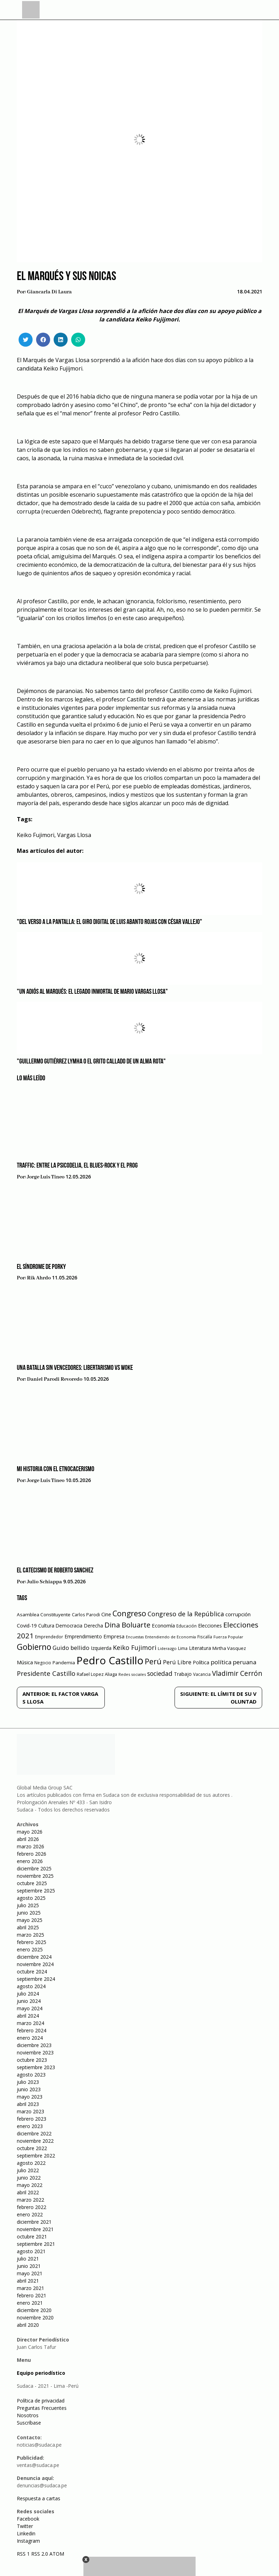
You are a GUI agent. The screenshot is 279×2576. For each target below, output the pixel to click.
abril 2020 (28, 2325)
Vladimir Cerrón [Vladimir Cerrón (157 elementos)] (237, 1673)
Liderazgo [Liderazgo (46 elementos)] (167, 1648)
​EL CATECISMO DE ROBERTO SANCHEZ (55, 1570)
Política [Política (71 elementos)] (201, 1662)
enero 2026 (30, 1861)
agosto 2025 (31, 1898)
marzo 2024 (30, 2023)
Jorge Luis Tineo (45, 1177)
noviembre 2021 (35, 2229)
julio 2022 (28, 2170)
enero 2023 (30, 2126)
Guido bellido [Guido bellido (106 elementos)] (71, 1648)
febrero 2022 (31, 2207)
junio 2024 (29, 2001)
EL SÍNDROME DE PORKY (41, 1267)
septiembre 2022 (36, 2155)
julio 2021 (28, 2258)
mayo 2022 (29, 2185)
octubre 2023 (32, 2060)
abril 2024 (28, 2015)
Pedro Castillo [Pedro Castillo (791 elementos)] (109, 1660)
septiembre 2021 (36, 2244)
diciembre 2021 (34, 2221)
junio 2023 (29, 2089)
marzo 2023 (30, 2111)
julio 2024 (28, 1993)
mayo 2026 (29, 1831)
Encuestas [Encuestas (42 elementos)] (135, 1636)
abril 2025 (28, 1927)
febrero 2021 (31, 2295)
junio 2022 (29, 2177)
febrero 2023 (31, 2118)
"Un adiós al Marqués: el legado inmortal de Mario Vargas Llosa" (92, 991)
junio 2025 (29, 1912)
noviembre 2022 (35, 2140)
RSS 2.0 (39, 2553)
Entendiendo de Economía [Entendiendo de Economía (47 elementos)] (170, 1636)
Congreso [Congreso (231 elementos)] (129, 1613)
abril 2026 (28, 1839)
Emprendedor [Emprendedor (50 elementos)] (49, 1636)
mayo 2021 (29, 2273)
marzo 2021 (30, 2288)
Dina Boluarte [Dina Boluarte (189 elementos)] (127, 1625)
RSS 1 (24, 2553)
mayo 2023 (29, 2096)
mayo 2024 (29, 2008)
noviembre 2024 (35, 1964)
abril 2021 (28, 2280)
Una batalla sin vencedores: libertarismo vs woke (75, 1368)
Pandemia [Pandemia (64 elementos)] (64, 1662)
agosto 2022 (31, 2163)
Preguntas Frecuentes (42, 2408)
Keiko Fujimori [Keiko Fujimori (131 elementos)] (134, 1647)
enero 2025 (30, 1949)
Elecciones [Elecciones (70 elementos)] (210, 1625)
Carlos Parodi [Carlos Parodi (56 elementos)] (86, 1615)
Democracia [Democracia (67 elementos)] (69, 1625)
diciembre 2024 (34, 1956)
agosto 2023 (31, 2074)
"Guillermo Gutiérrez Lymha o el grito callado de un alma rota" (91, 1061)
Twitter (25, 2526)
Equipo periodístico (41, 2373)
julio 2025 (28, 1905)
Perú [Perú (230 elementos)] (153, 1661)
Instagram (28, 2540)
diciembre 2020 (34, 2310)
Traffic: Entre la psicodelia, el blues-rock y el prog (77, 1165)
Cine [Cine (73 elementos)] (106, 1614)
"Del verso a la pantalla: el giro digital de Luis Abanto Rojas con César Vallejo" (109, 922)
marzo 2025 (30, 1934)
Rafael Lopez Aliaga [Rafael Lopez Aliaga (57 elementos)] (97, 1674)
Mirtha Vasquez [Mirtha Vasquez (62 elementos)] (229, 1648)
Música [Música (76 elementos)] (25, 1662)
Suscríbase (29, 2422)
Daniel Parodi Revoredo (54, 1379)
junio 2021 (29, 2266)
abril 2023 (28, 2104)
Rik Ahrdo (39, 1278)
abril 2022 (28, 2192)
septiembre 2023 (36, 2067)
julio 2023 (28, 2082)
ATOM (56, 2553)
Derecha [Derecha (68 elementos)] (93, 1625)
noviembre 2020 (35, 2317)
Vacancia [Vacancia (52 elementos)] (202, 1674)
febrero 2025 (31, 1942)
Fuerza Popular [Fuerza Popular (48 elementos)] (228, 1636)
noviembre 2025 (35, 1875)
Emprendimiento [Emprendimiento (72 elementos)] (83, 1636)
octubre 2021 (32, 2236)
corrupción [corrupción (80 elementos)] (238, 1614)
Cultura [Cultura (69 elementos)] (46, 1625)
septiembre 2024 (36, 1979)
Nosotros (28, 2415)
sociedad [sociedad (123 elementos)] (159, 1673)
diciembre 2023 (34, 2045)
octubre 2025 (32, 1883)
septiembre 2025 (36, 1890)
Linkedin (26, 2533)
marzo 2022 (30, 2199)
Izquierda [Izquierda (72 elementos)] (101, 1648)
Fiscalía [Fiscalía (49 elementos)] (204, 1636)
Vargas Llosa (74, 835)
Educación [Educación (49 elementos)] (186, 1626)
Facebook (28, 2518)
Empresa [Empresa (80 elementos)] (113, 1636)
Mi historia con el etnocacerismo (55, 1469)
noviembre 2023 (35, 2052)
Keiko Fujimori (35, 835)
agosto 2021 (31, 2251)
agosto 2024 (31, 1986)
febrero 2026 (31, 1853)
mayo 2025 (29, 1920)
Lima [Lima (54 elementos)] (183, 1648)
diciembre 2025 (34, 1868)
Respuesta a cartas (38, 2498)
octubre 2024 (32, 1971)
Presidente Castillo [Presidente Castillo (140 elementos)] (46, 1673)
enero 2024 (30, 2037)
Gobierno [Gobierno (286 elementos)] (34, 1647)
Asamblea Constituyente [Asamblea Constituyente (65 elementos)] (43, 1614)
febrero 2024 (31, 2030)
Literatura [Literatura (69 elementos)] (200, 1648)
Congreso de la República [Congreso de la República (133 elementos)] (186, 1614)
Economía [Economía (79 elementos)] (163, 1625)
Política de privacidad (40, 2400)
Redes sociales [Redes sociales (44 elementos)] (132, 1674)
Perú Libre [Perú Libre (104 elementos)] (177, 1662)
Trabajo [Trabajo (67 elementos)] (183, 1674)
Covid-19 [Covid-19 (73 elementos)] (27, 1625)
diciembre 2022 (34, 2133)
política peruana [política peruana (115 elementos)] (233, 1662)
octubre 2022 (32, 2148)
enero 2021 (30, 2302)
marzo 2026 (30, 1846)
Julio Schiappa (44, 1582)
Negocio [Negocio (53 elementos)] (42, 1663)
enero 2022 (30, 2214)
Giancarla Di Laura (49, 292)
